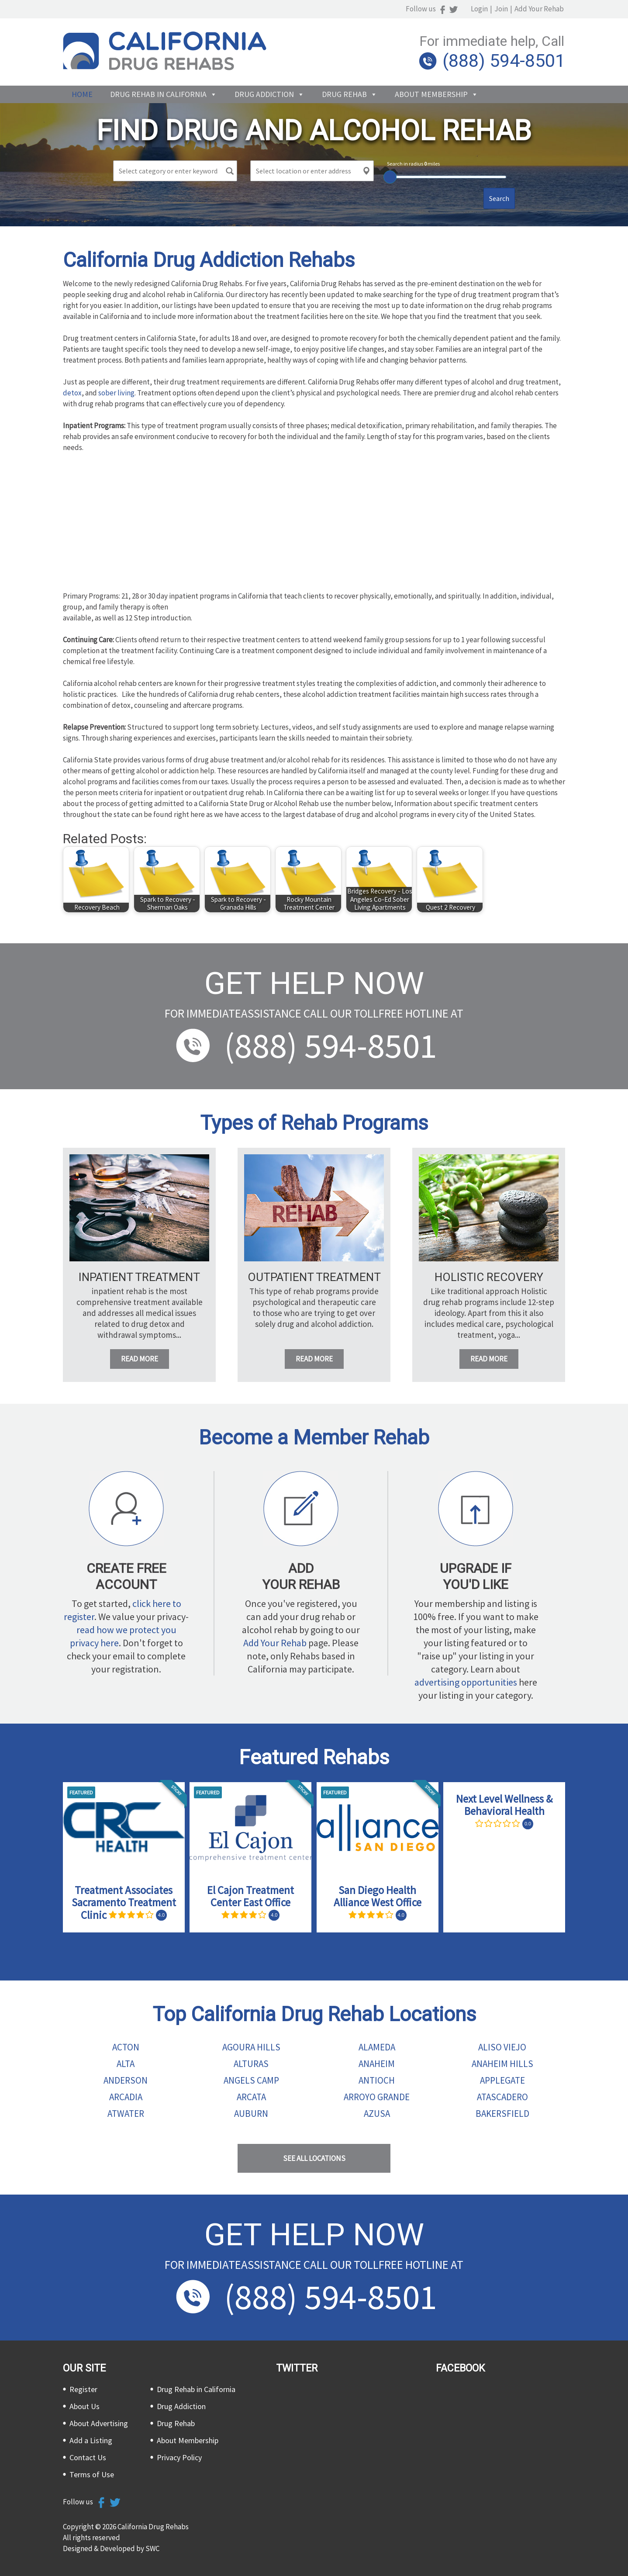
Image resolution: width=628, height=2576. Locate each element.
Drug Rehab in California (158, 94)
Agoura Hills (251, 2047)
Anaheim (377, 2064)
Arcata (251, 2097)
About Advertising (98, 2423)
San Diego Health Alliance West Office (377, 1896)
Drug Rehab (344, 94)
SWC (152, 2548)
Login (480, 9)
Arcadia (125, 2097)
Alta (126, 2064)
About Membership (431, 94)
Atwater (125, 2113)
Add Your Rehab (540, 9)
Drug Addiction (264, 94)
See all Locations (314, 2158)
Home (82, 94)
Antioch (377, 2080)
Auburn (251, 2113)
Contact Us (87, 2457)
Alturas (251, 2064)
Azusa (377, 2113)
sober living (116, 393)
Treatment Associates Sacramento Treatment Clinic (124, 1902)
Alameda (377, 2047)
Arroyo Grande (377, 2097)
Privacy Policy (179, 2457)
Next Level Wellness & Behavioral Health (504, 1805)
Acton (125, 2047)
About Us (84, 2406)
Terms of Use (91, 2474)
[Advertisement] (314, 525)
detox (72, 393)
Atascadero (502, 2097)
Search (499, 198)
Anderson (126, 2080)
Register (83, 2389)
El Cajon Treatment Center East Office (250, 1896)
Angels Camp (251, 2080)
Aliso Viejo (502, 2047)
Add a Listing (90, 2440)
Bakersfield (502, 2113)
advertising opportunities (465, 1682)
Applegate (502, 2080)
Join (502, 9)
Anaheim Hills (502, 2064)
